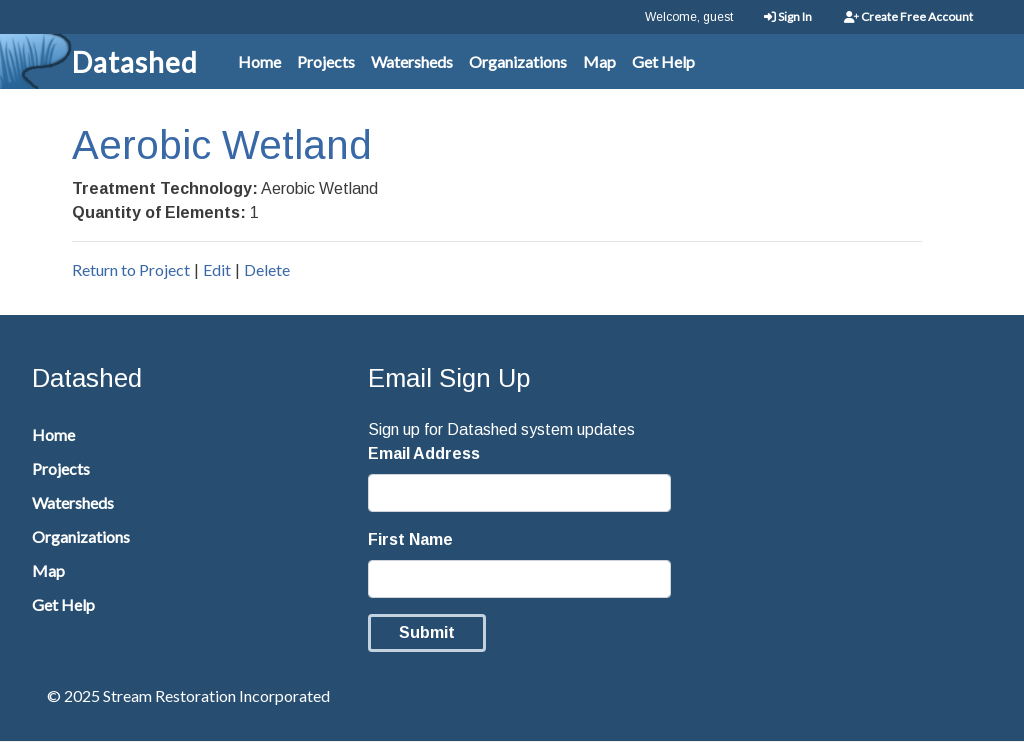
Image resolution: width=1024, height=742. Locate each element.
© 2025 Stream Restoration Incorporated (188, 695)
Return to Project (131, 269)
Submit (427, 632)
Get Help (663, 61)
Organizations (518, 61)
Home (259, 61)
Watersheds (412, 61)
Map (599, 61)
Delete (267, 269)
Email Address (424, 453)
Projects (326, 61)
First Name (410, 539)
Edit (217, 269)
